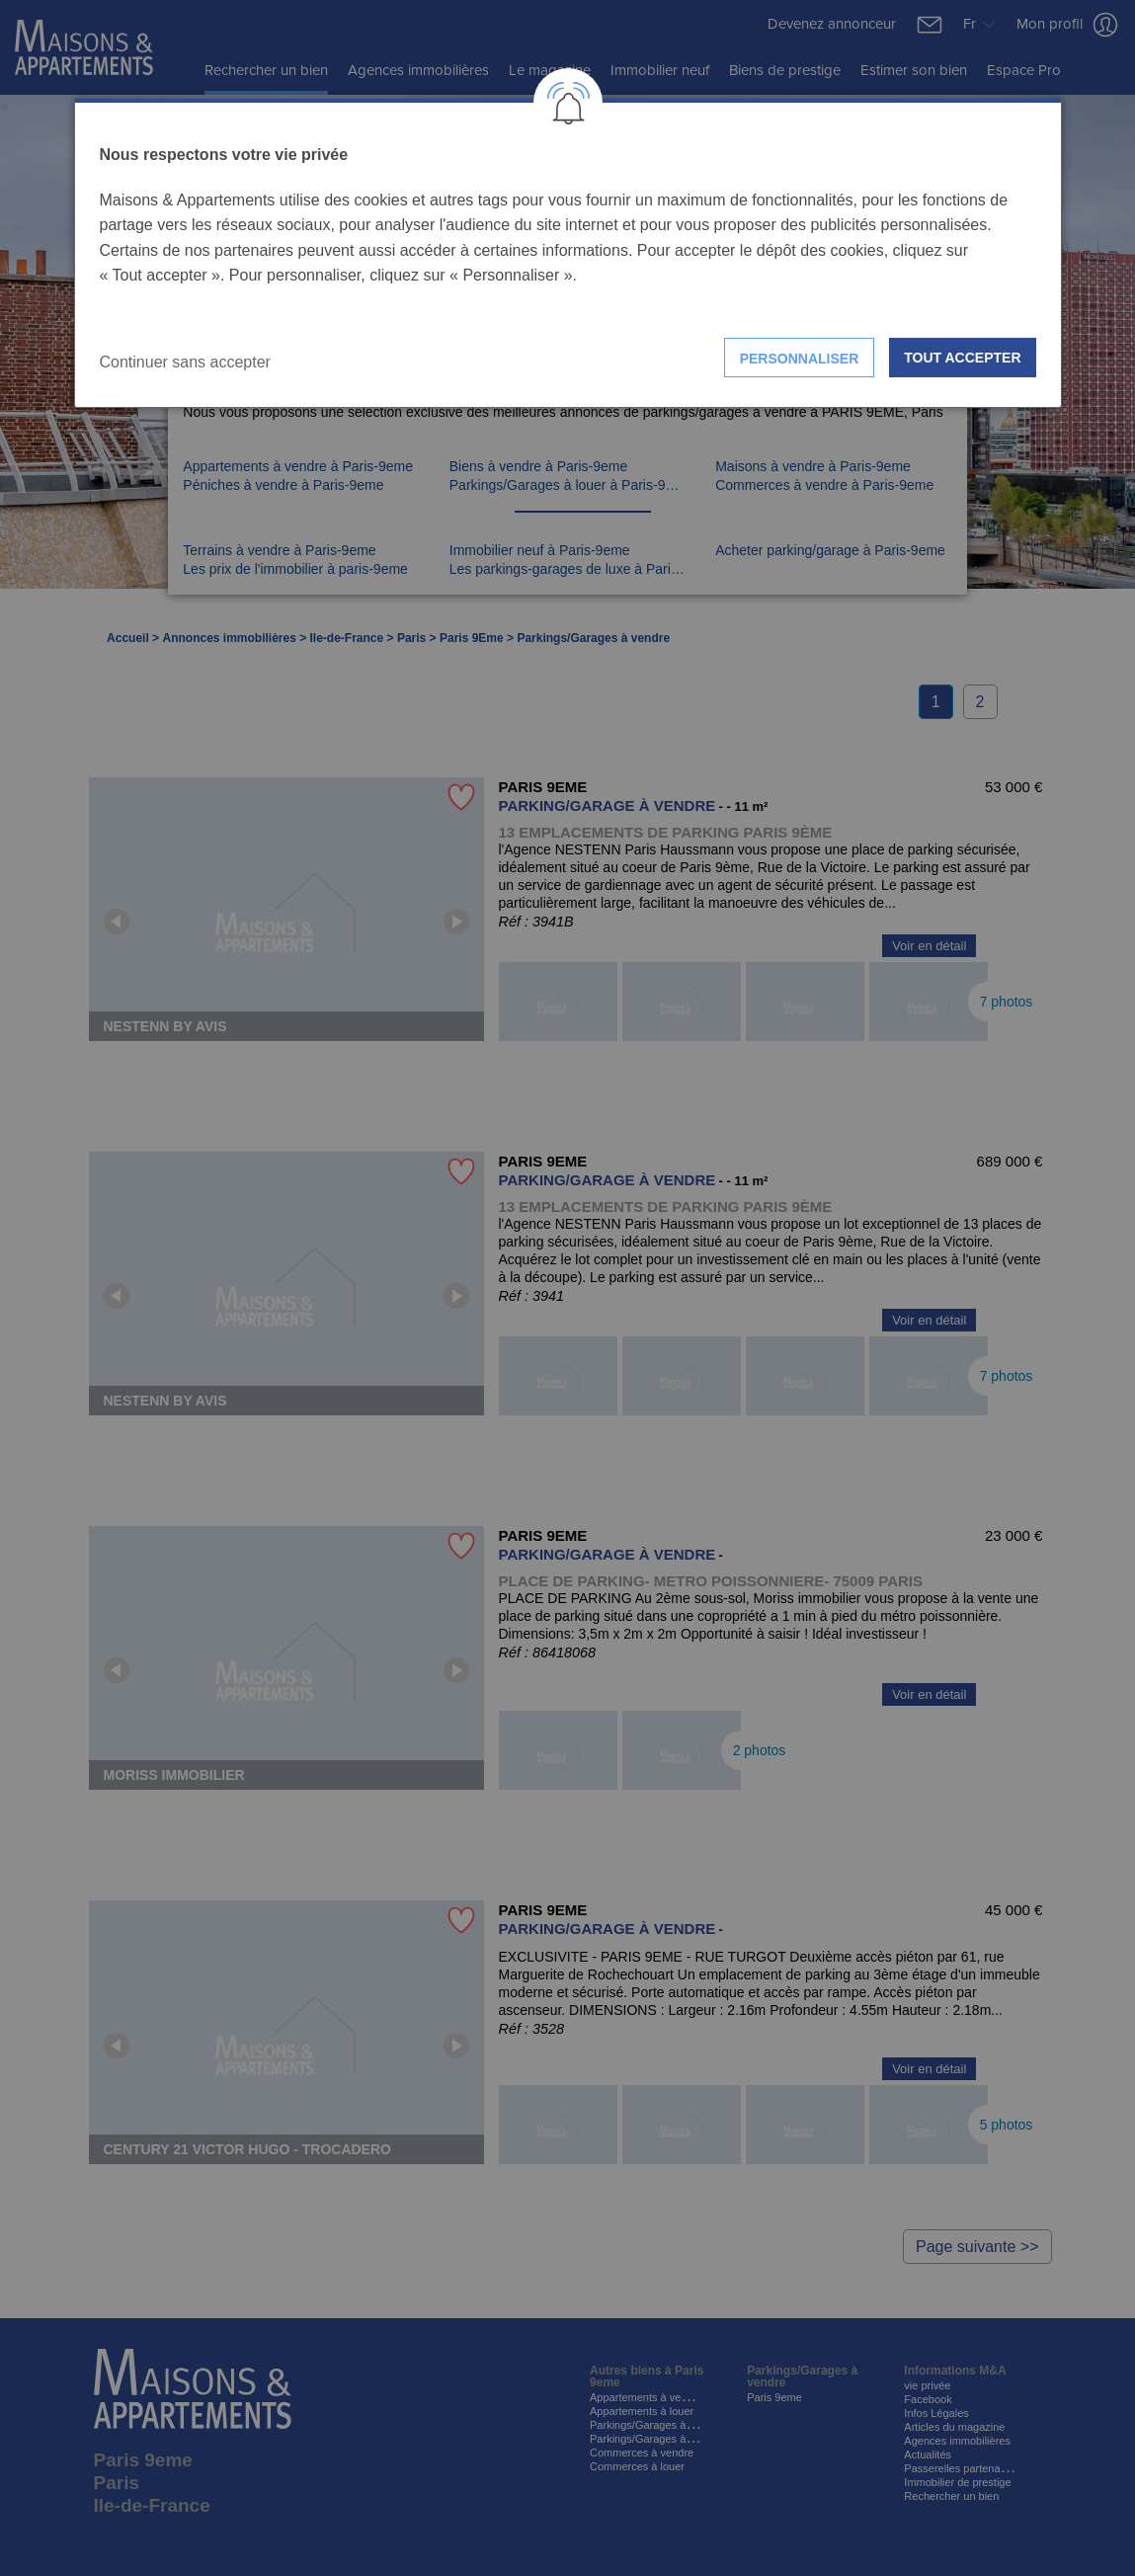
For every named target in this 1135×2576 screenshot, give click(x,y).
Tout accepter (962, 357)
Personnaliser (799, 358)
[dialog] (568, 253)
